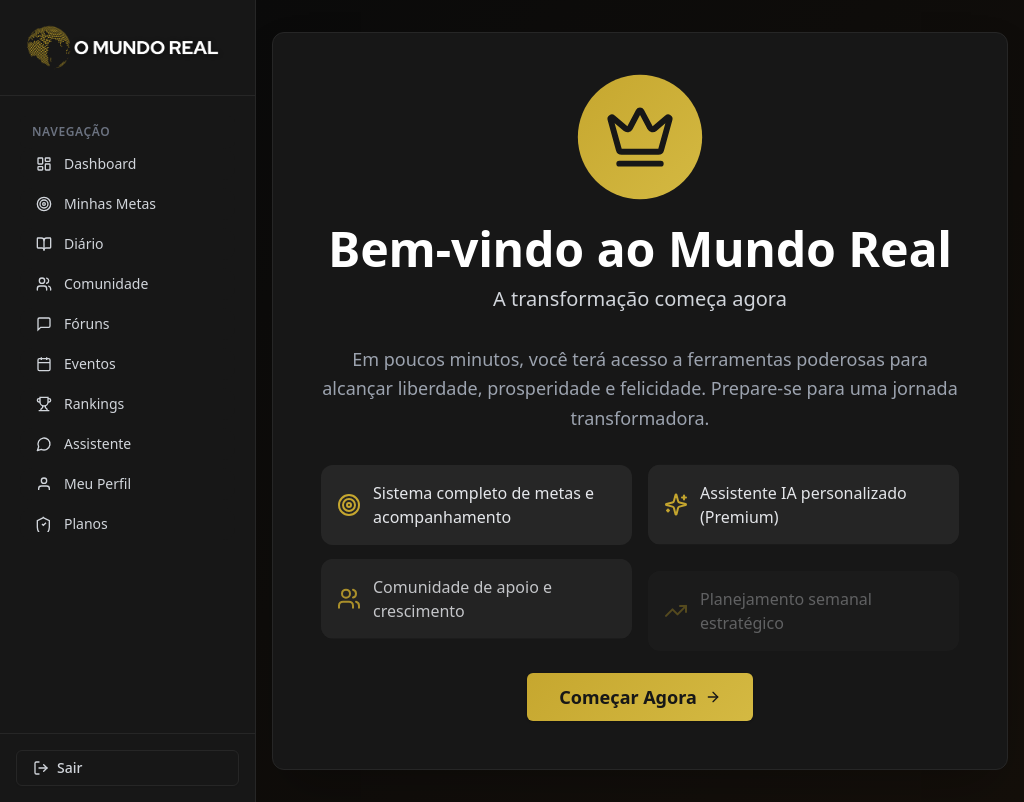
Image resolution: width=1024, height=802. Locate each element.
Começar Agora (639, 697)
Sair (57, 767)
